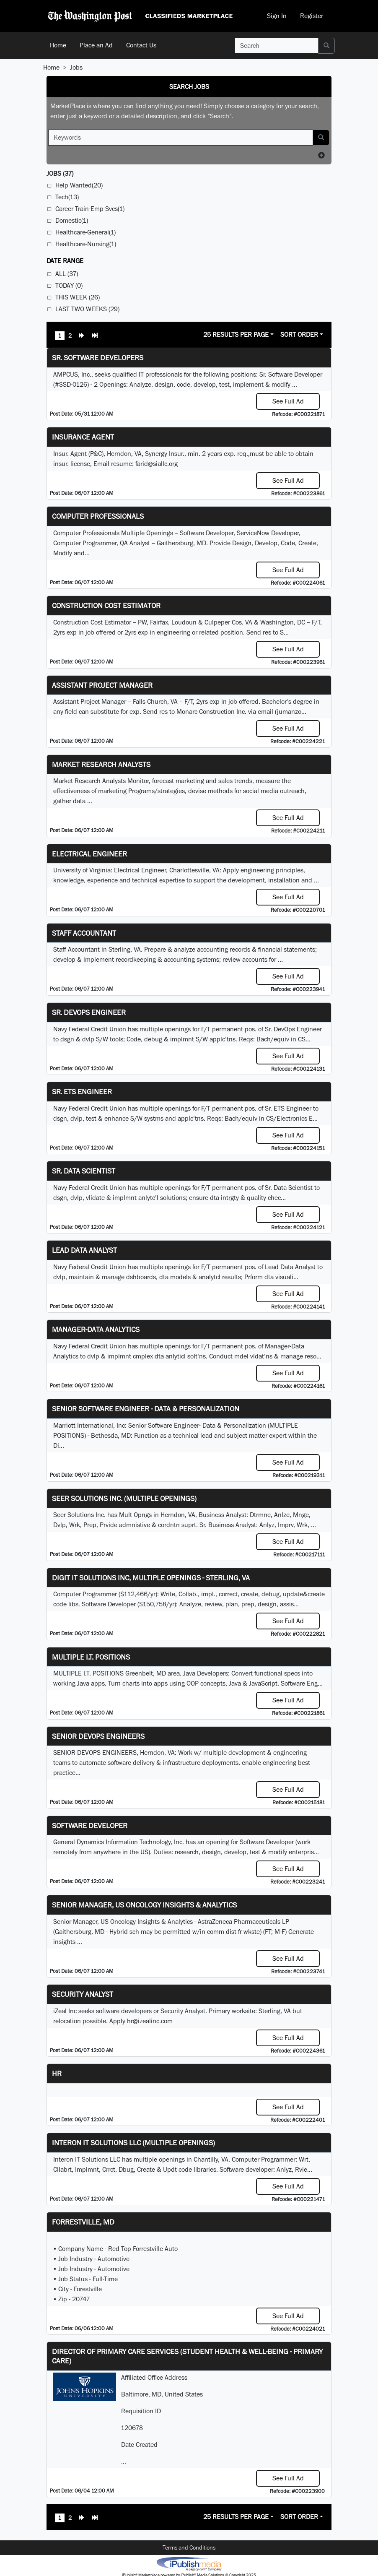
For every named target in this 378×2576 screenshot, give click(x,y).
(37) (60, 173)
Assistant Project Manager (102, 685)
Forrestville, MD (83, 2221)
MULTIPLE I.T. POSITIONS (91, 1656)
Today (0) (69, 285)
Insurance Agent (83, 436)
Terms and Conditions (189, 2547)
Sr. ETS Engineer (82, 1091)
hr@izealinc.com (150, 2021)
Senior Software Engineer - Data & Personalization (145, 1408)
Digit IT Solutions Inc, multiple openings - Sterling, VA (151, 1577)
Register (311, 16)
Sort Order (299, 334)
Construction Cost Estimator (106, 605)
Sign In (277, 16)
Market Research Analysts (101, 764)
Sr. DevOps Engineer (89, 1012)
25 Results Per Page (236, 334)
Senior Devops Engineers (98, 1736)
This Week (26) (77, 297)
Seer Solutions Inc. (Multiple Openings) (124, 1498)
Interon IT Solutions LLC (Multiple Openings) (133, 2142)
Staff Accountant (84, 933)
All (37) (66, 274)
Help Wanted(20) (79, 185)
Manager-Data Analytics (96, 1329)
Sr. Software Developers (97, 357)
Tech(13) (67, 197)
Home (58, 45)
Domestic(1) (71, 220)
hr (57, 2073)
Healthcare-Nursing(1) (85, 244)
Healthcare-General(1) (85, 232)
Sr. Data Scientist (83, 1170)
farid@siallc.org (156, 464)
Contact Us (141, 45)
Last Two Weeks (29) (87, 309)
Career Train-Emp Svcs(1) (89, 209)
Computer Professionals (98, 516)
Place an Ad (96, 45)
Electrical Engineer (89, 853)
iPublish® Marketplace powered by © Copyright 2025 (189, 2563)
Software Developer (89, 1825)
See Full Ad (288, 401)
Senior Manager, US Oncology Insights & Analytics (144, 1904)
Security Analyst (82, 1994)
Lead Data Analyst (84, 1250)
